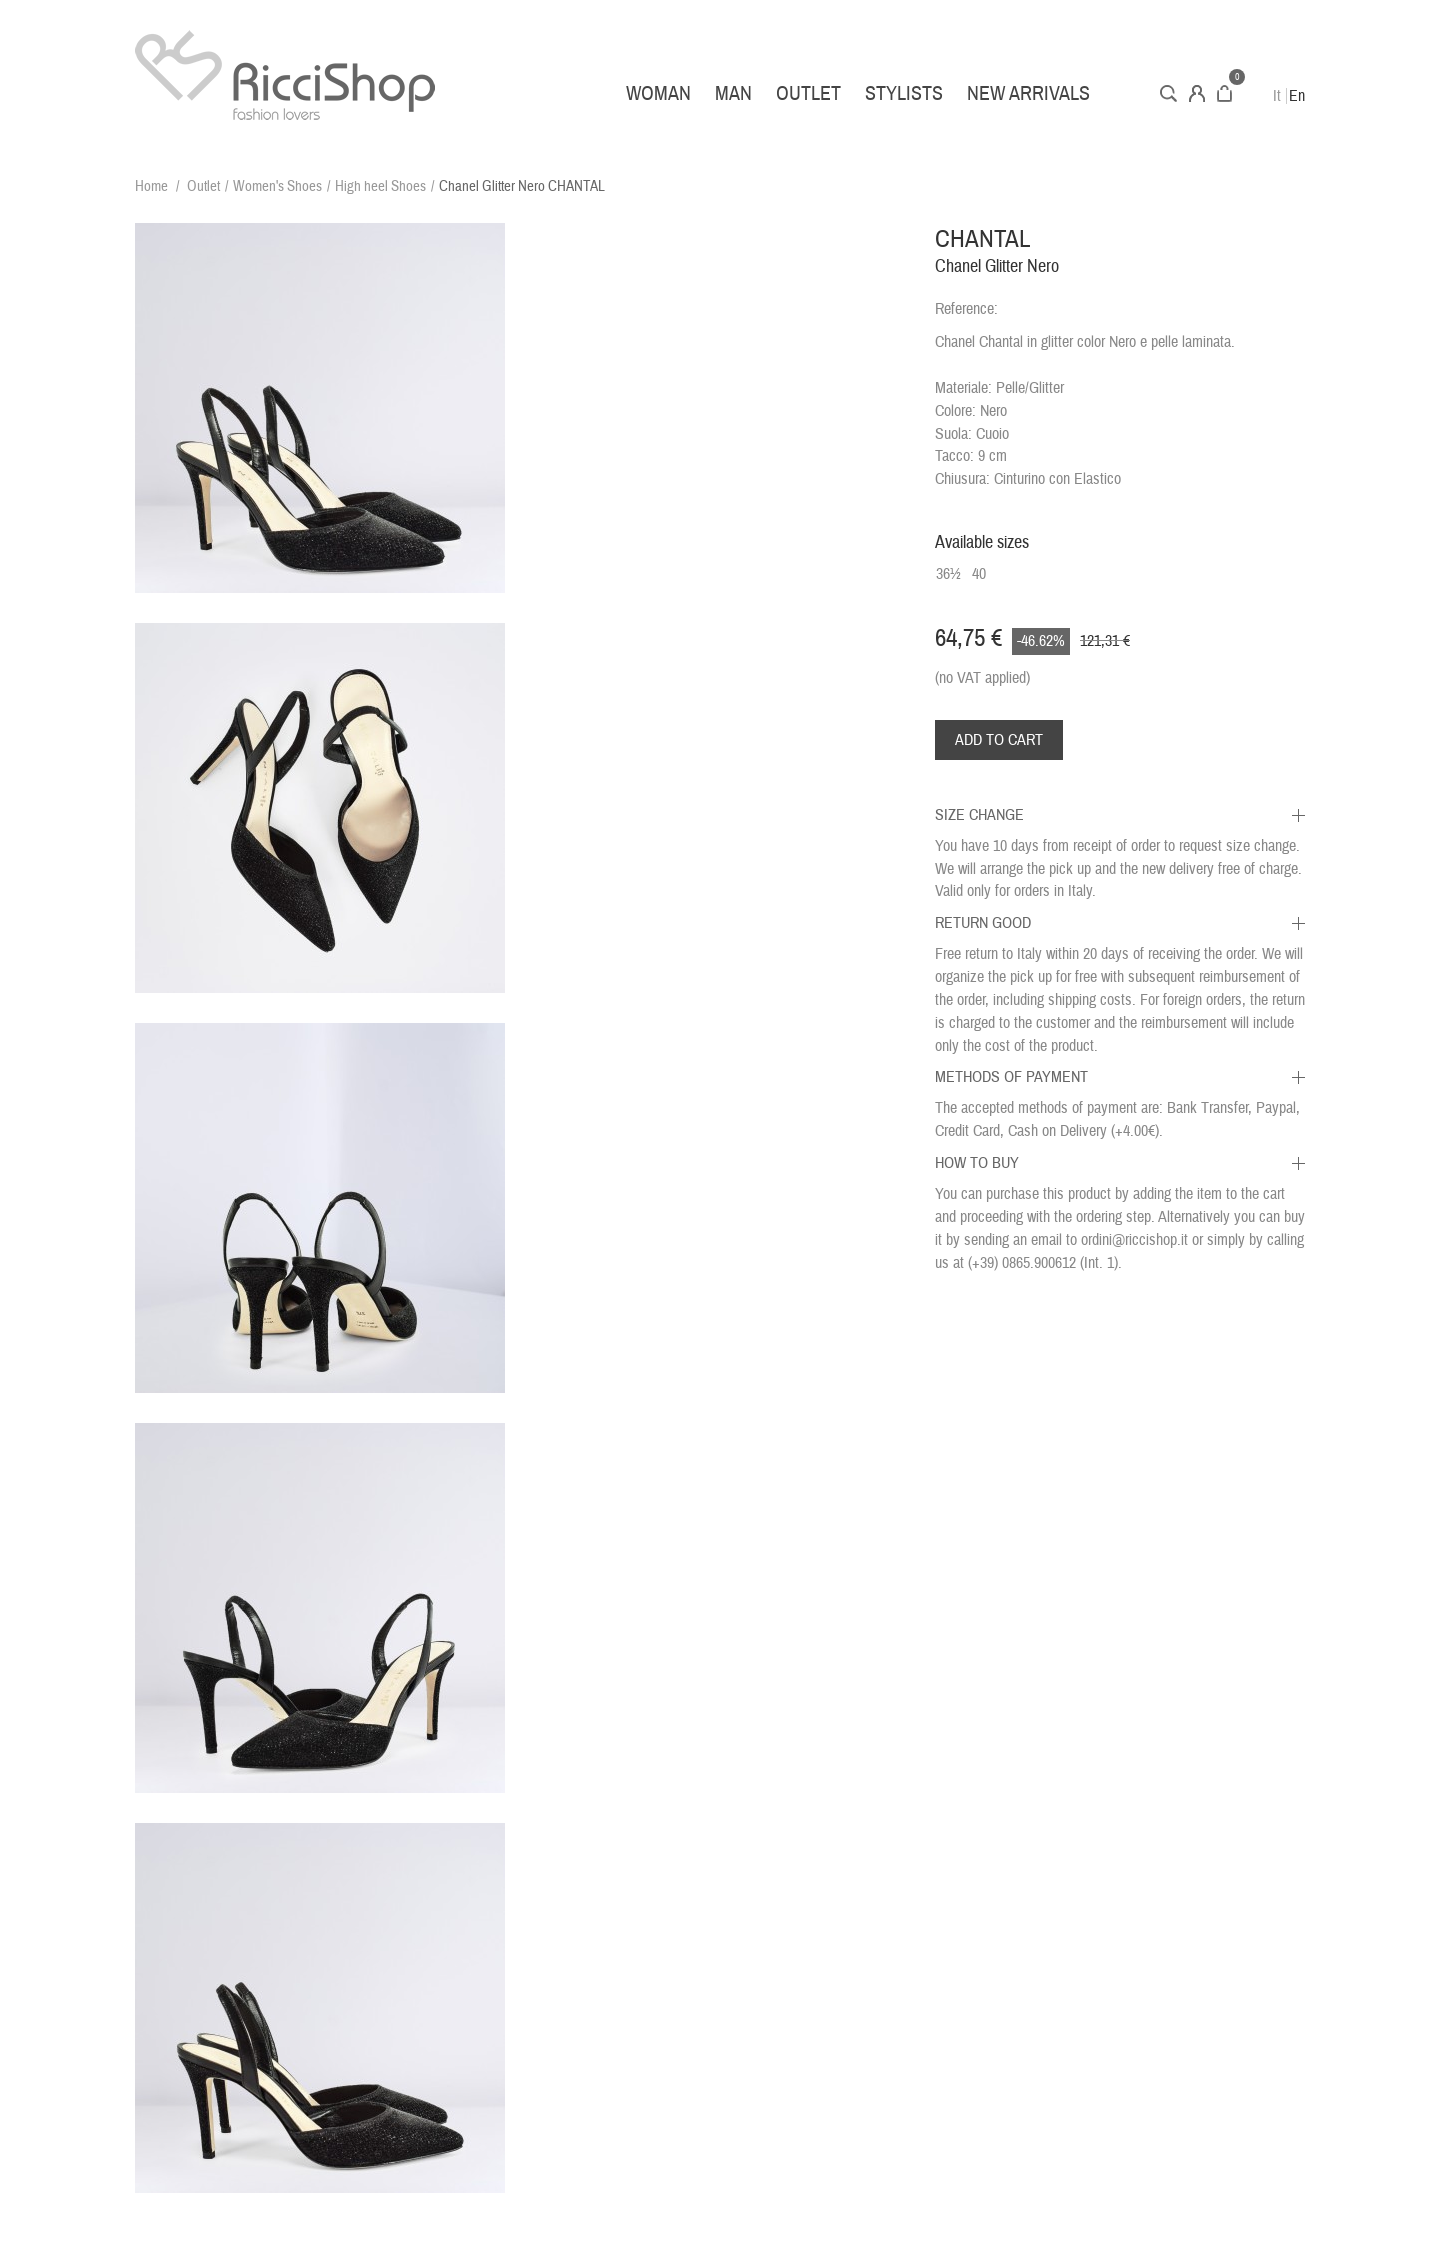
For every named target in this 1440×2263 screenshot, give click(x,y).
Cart (1224, 93)
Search (1168, 93)
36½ (948, 574)
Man (733, 93)
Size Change (979, 815)
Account (1197, 93)
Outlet (808, 93)
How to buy (977, 1163)
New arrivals (1028, 93)
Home (151, 186)
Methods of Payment (1011, 1077)
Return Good (983, 923)
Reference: (966, 309)
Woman (658, 93)
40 (979, 574)
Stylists (904, 93)
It (1277, 96)
